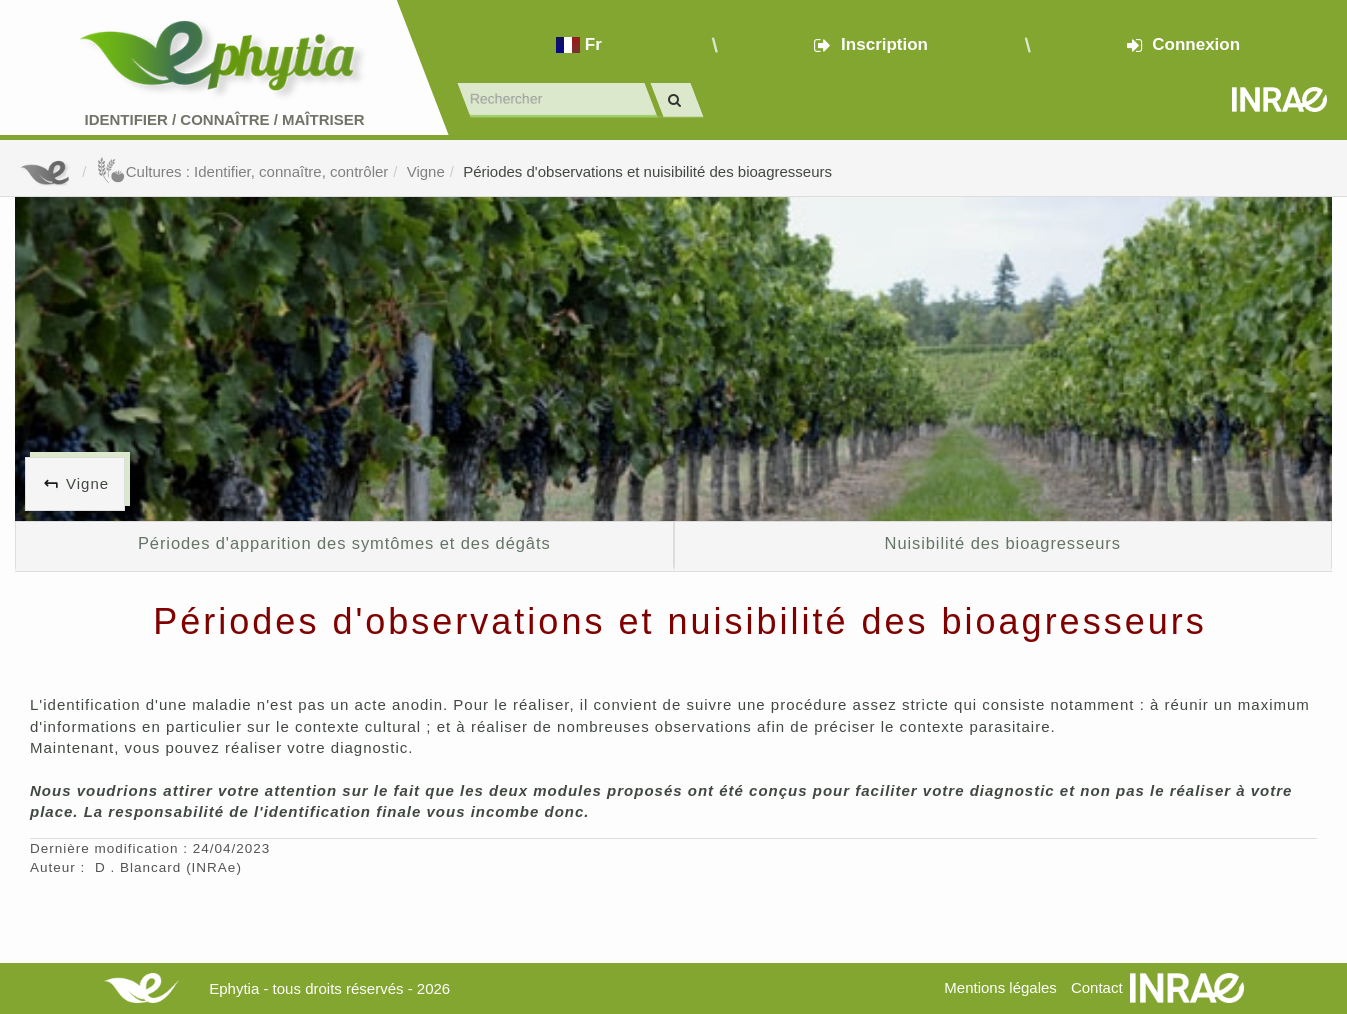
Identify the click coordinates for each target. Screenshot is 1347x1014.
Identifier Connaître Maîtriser (224, 119)
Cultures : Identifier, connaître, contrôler (242, 171)
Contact (1097, 987)
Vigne (426, 171)
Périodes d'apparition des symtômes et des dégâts (344, 543)
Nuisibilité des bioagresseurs (1003, 543)
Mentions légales (1000, 987)
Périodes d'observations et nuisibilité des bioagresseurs (647, 171)
